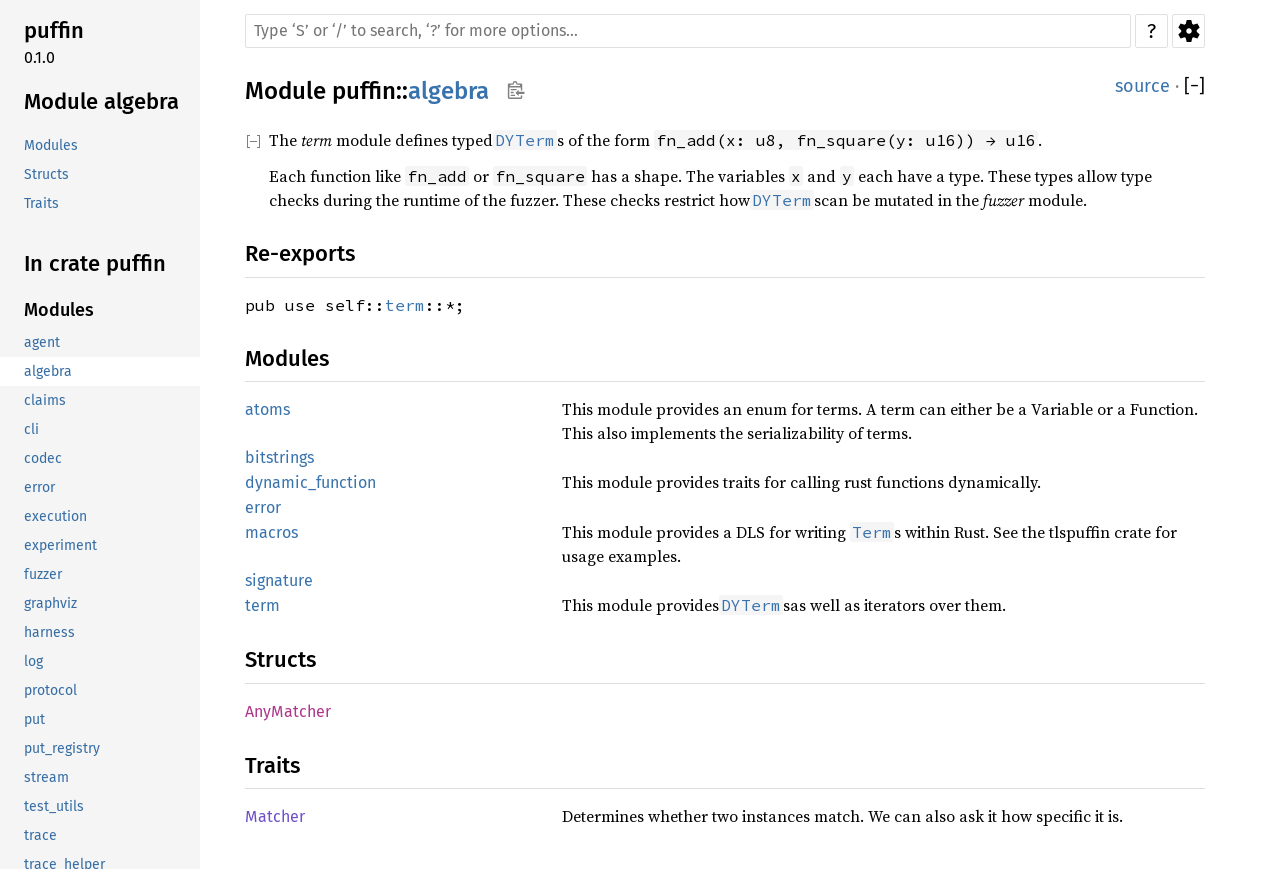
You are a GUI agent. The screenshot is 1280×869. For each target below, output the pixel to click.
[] (1194, 86)
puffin (364, 91)
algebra (448, 91)
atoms (267, 409)
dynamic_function (310, 482)
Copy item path (515, 90)
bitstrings (279, 457)
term (405, 305)
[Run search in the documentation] (688, 31)
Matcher (275, 816)
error (263, 507)
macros (271, 532)
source (1142, 86)
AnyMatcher (288, 711)
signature (279, 580)
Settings (1188, 31)
